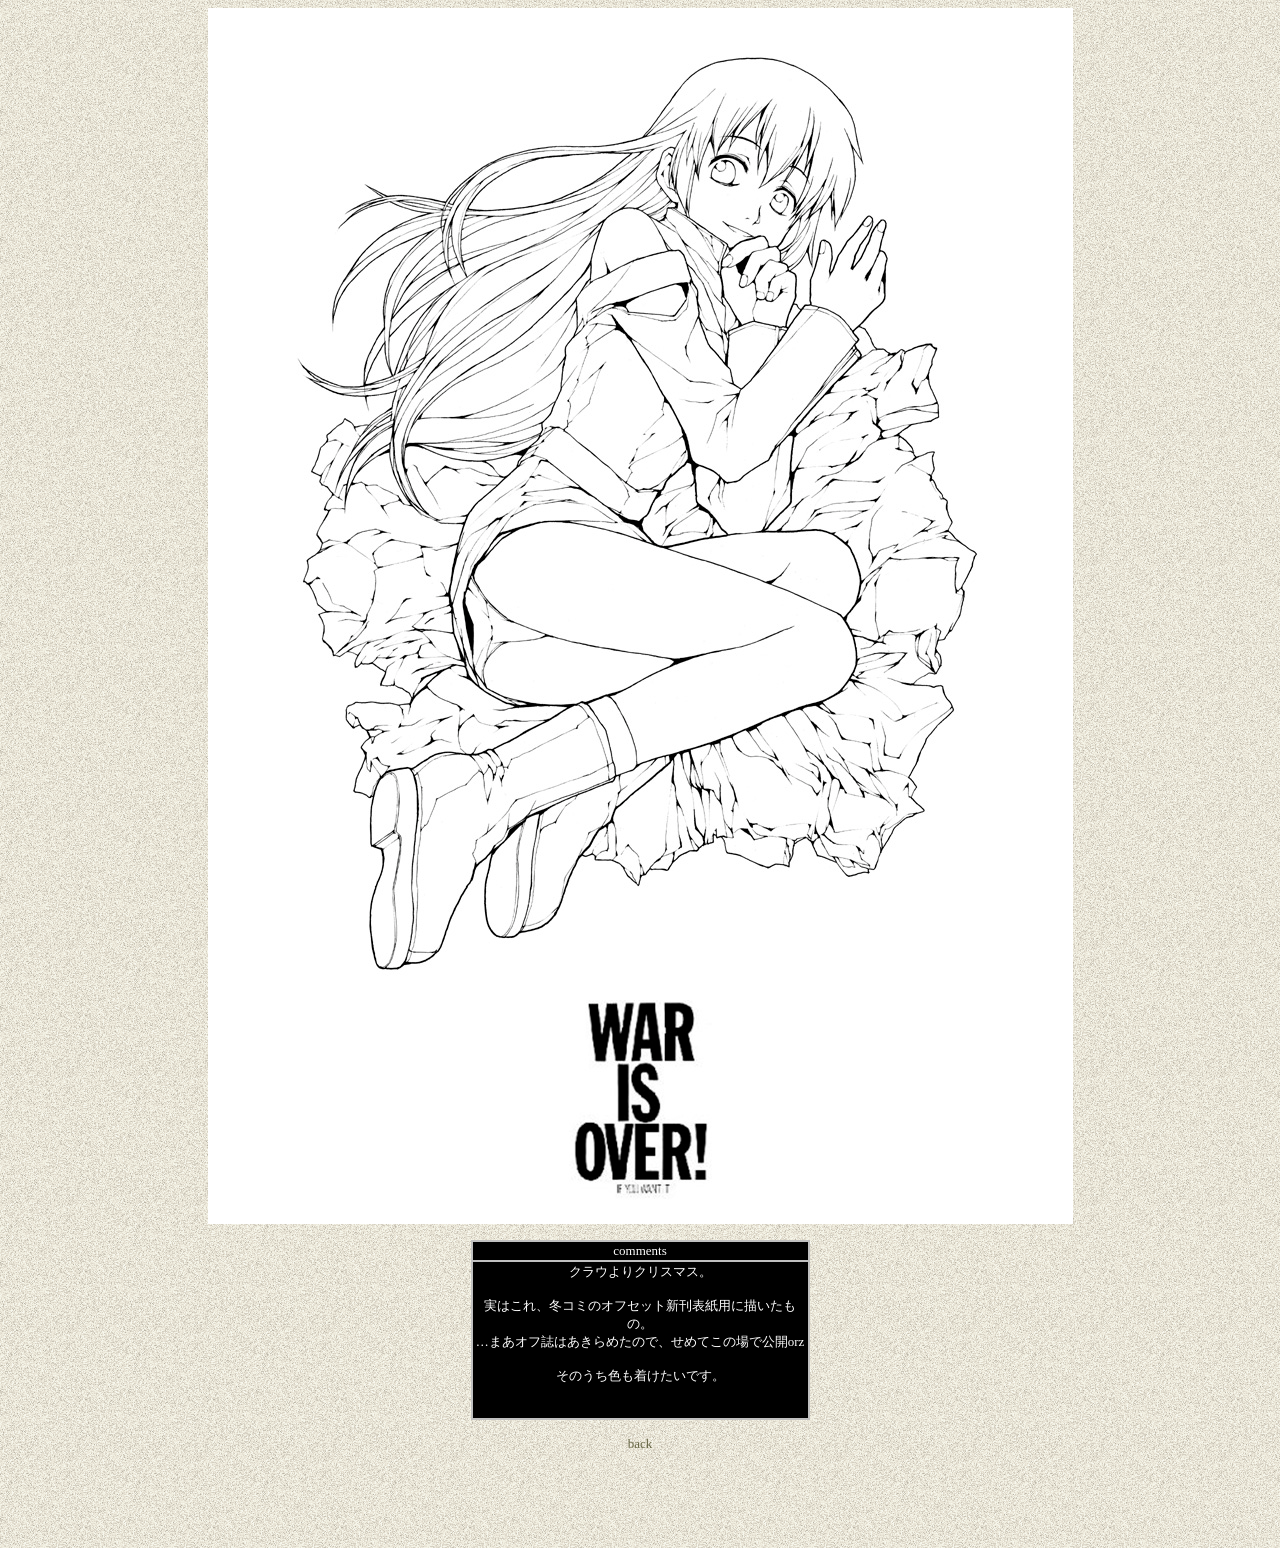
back (640, 1443)
